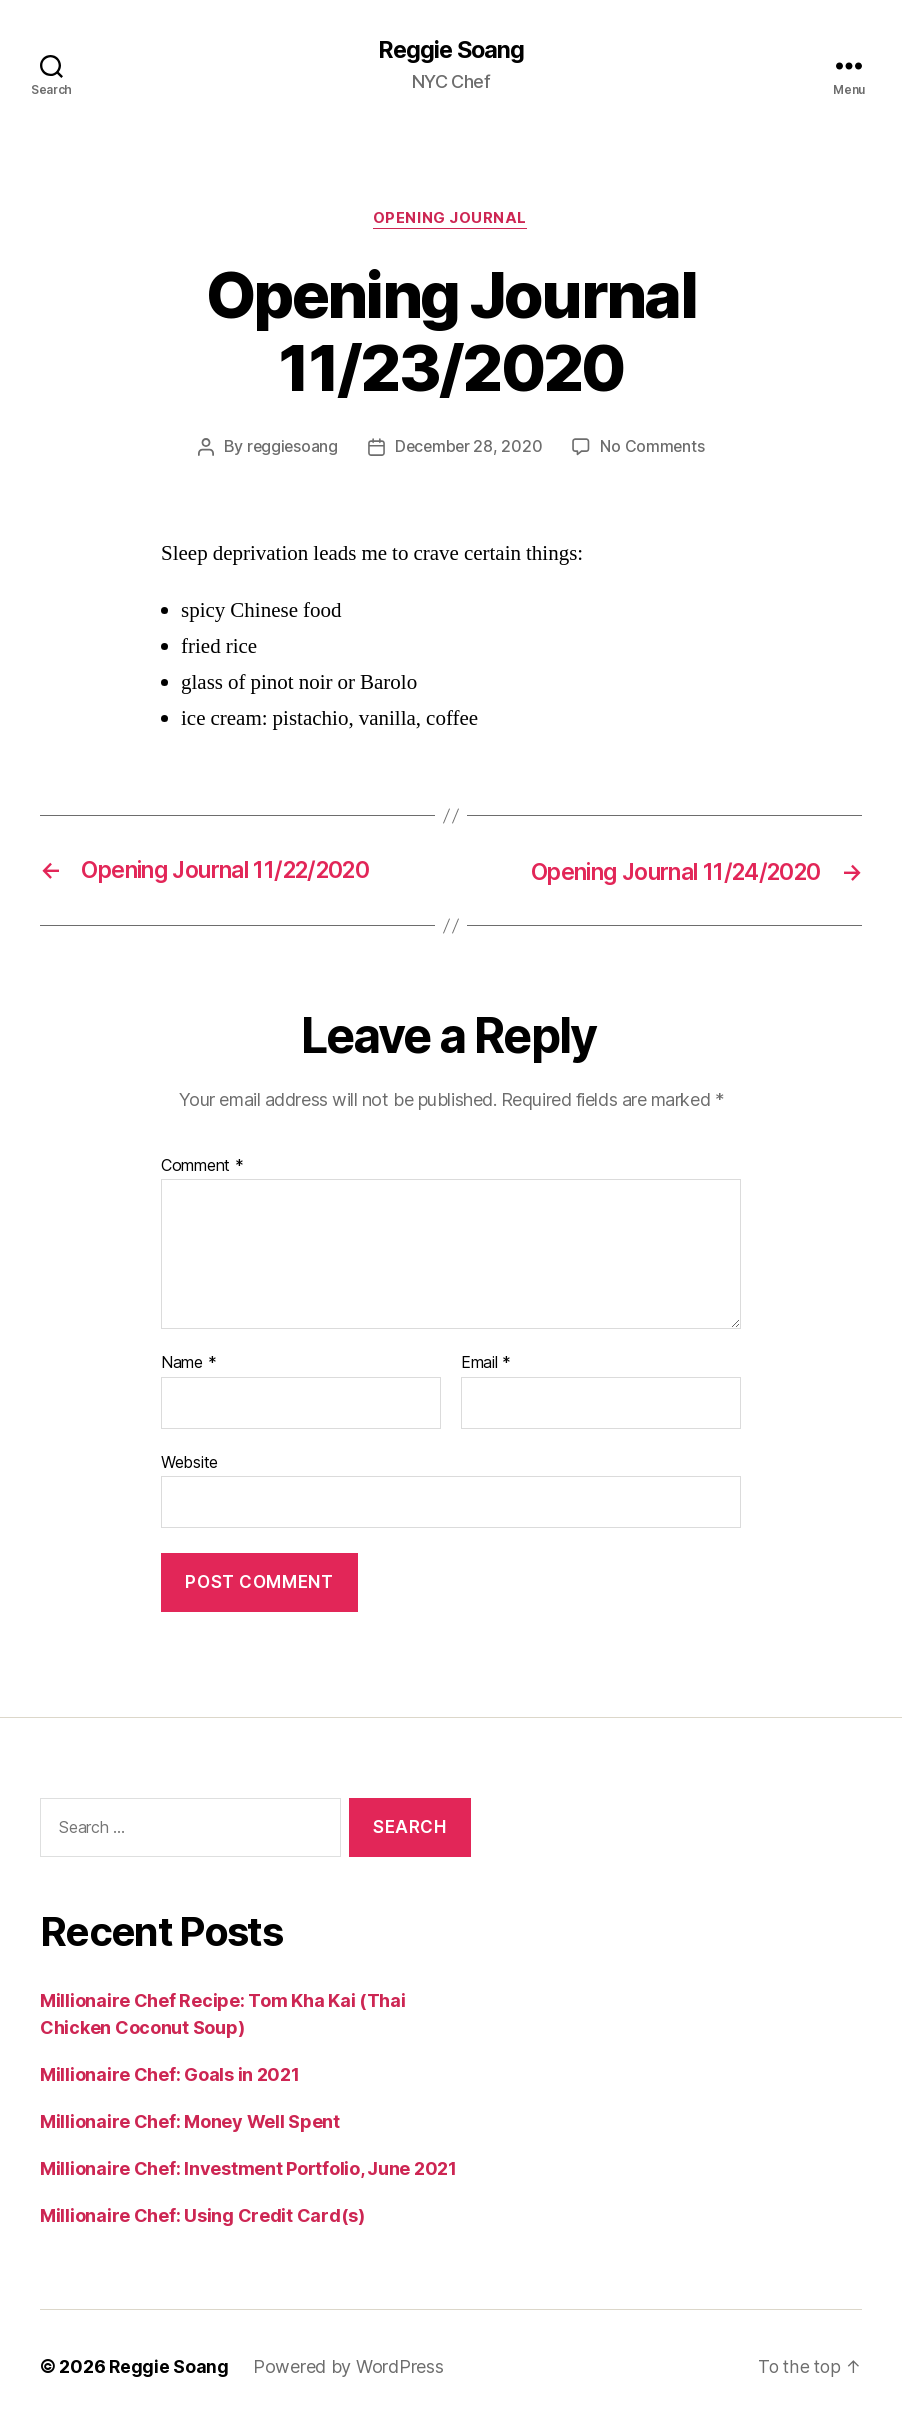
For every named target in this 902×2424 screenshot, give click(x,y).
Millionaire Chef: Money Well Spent (190, 2122)
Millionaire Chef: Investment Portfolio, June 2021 (248, 2169)
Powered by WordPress (349, 2367)
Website (189, 1463)
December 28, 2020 (469, 449)
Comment (202, 1167)
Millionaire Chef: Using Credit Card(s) (202, 2216)
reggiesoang (290, 449)
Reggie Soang (451, 50)
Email (486, 1364)
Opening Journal (451, 220)
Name (188, 1364)
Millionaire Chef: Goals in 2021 (170, 2075)
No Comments (654, 449)
